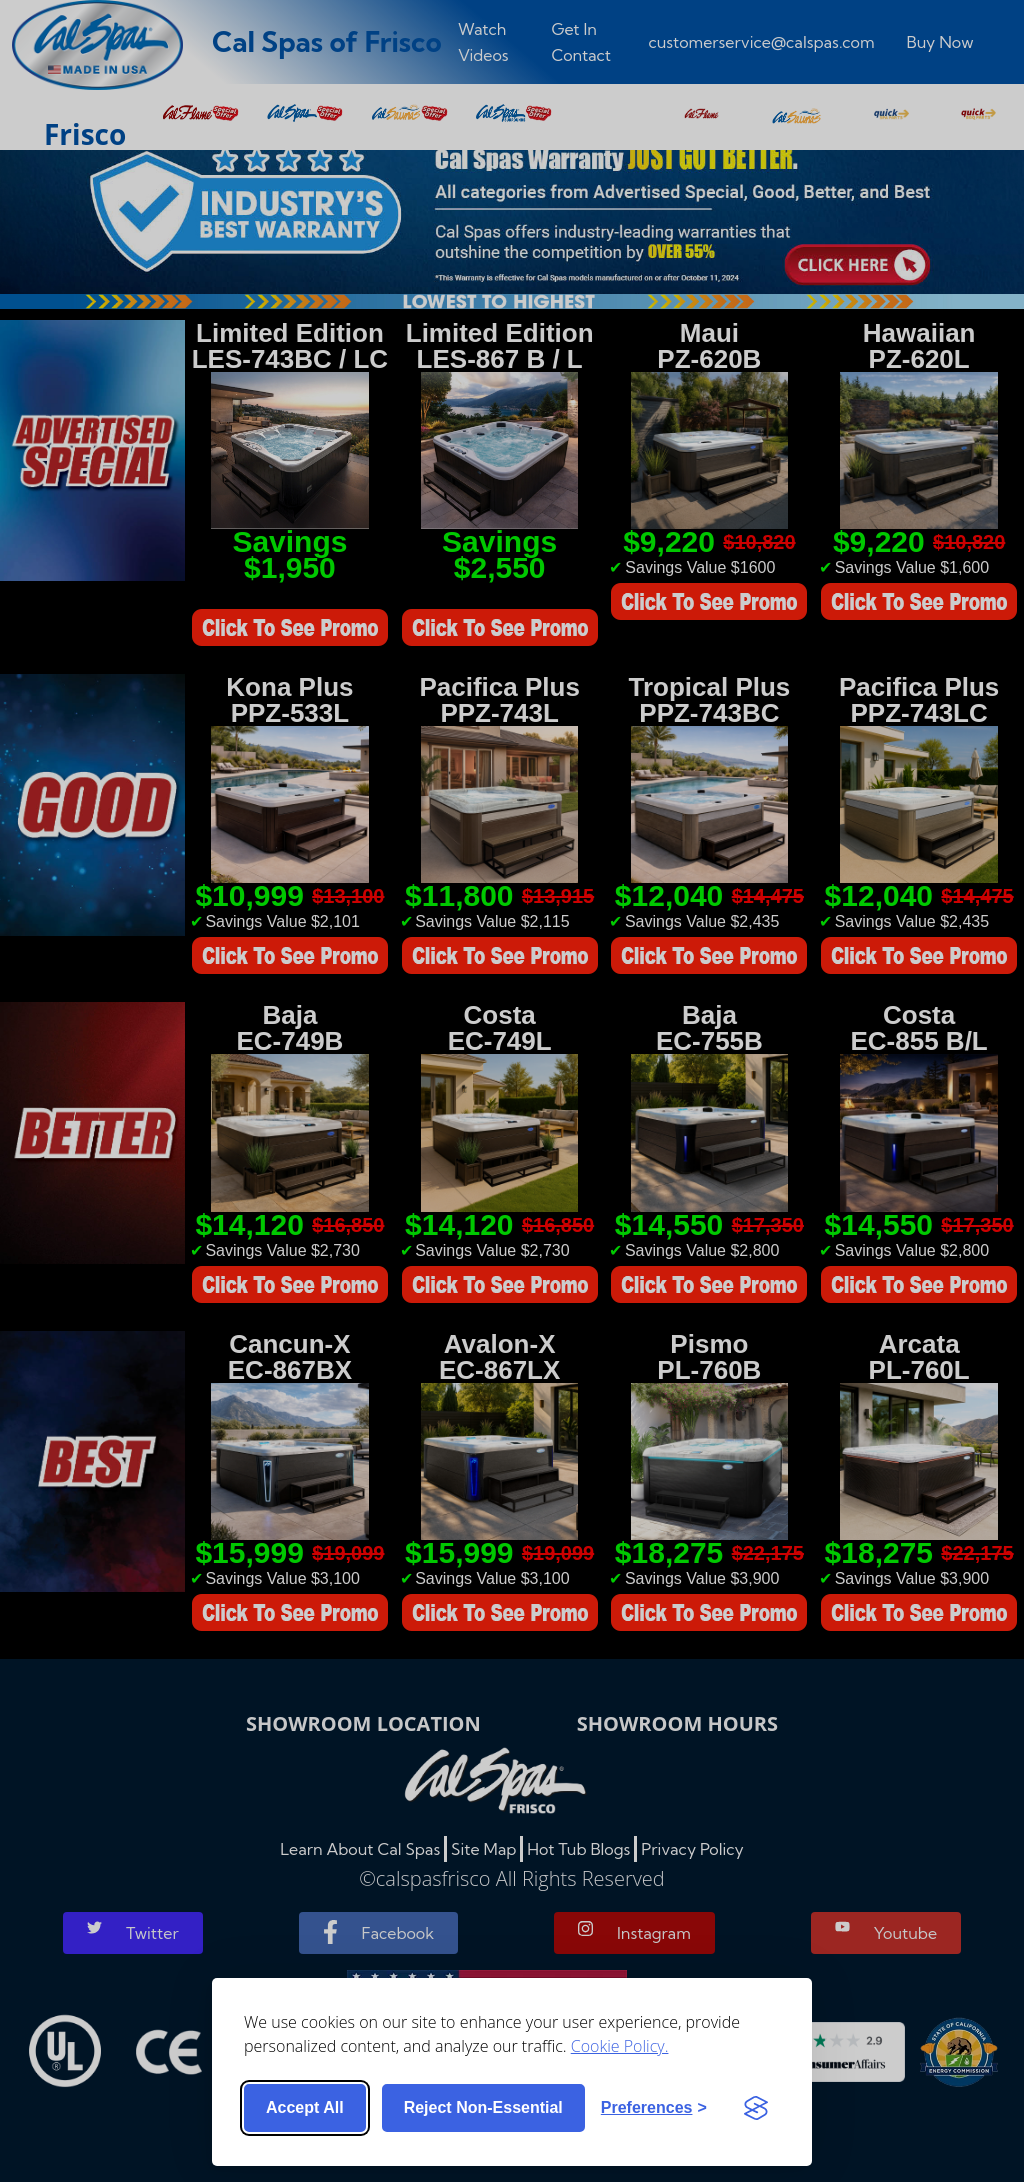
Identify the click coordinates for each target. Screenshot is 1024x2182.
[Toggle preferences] (654, 2108)
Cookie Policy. (620, 2046)
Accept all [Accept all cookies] (305, 2107)
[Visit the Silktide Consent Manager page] (756, 2108)
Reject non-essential (483, 2107)
